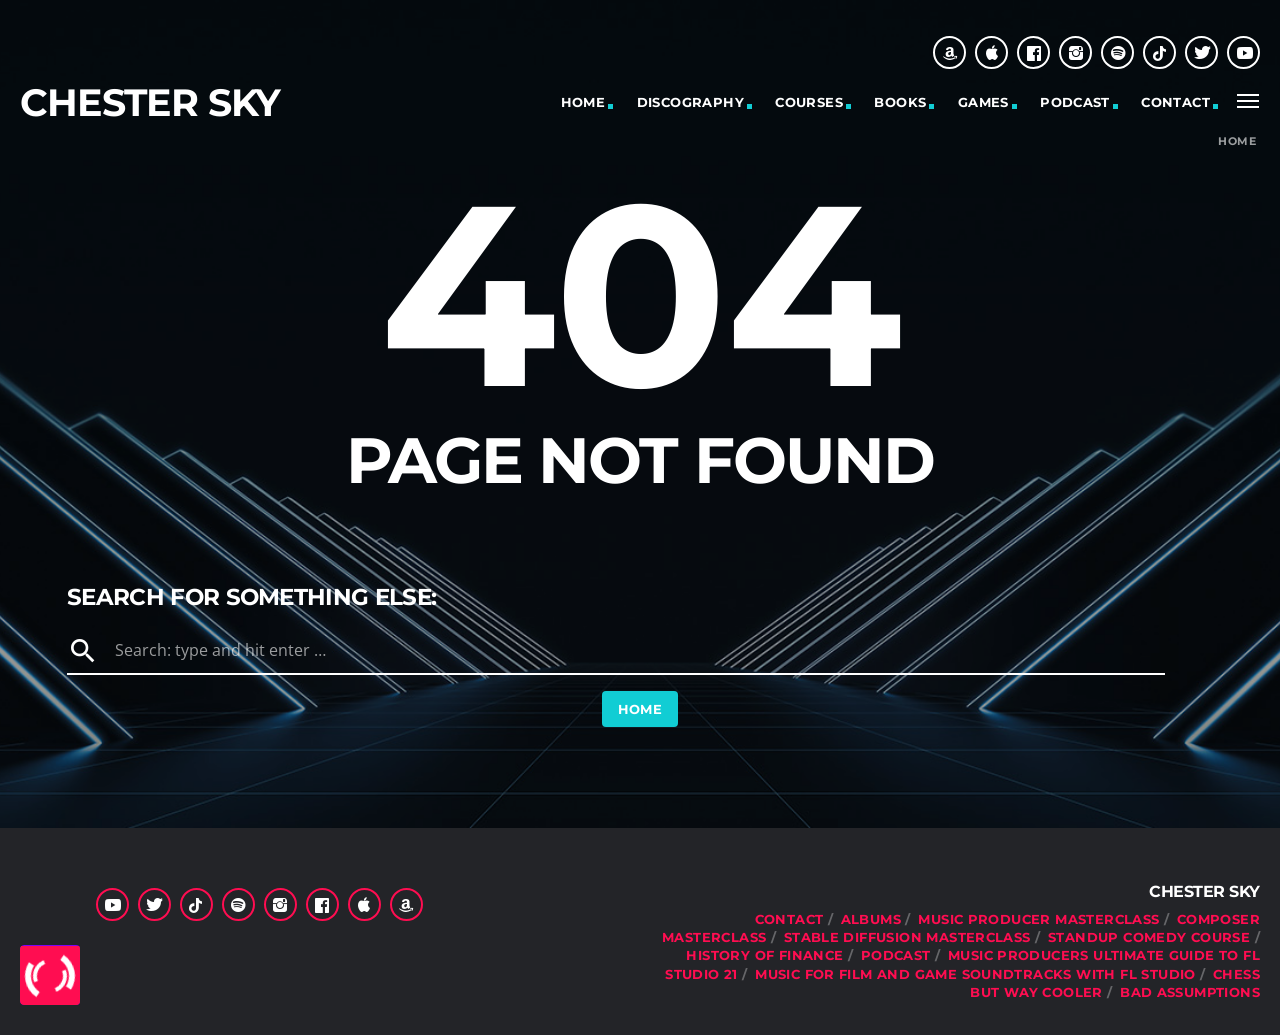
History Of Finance (764, 955)
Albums (871, 919)
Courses (809, 102)
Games (983, 102)
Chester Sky (150, 102)
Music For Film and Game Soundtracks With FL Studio (975, 974)
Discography (690, 102)
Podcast (1075, 102)
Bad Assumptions (1190, 992)
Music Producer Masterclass (1038, 919)
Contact (1175, 102)
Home (583, 102)
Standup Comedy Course (1149, 937)
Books (900, 102)
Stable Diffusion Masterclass (907, 937)
